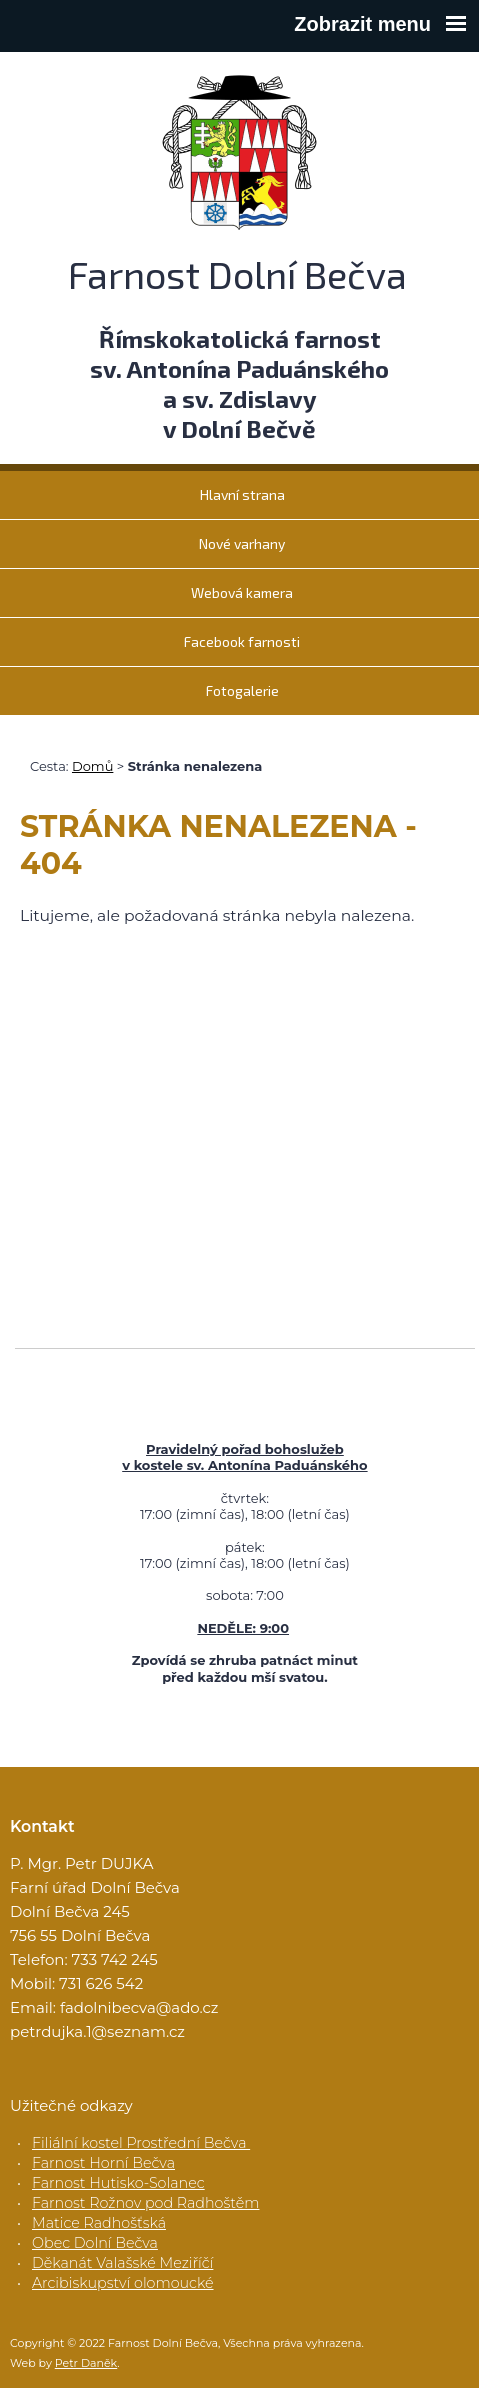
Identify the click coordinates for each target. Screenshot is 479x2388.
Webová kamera (242, 592)
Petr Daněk (86, 2363)
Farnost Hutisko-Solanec (118, 2183)
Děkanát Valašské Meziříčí (122, 2263)
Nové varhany (242, 543)
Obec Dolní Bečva (95, 2243)
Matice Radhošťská (99, 2223)
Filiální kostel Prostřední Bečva (141, 2143)
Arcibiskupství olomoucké (123, 2283)
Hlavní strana (242, 494)
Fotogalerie (242, 690)
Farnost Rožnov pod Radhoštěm (145, 2203)
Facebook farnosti (242, 641)
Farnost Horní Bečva (103, 2163)
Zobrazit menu (380, 24)
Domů (92, 766)
